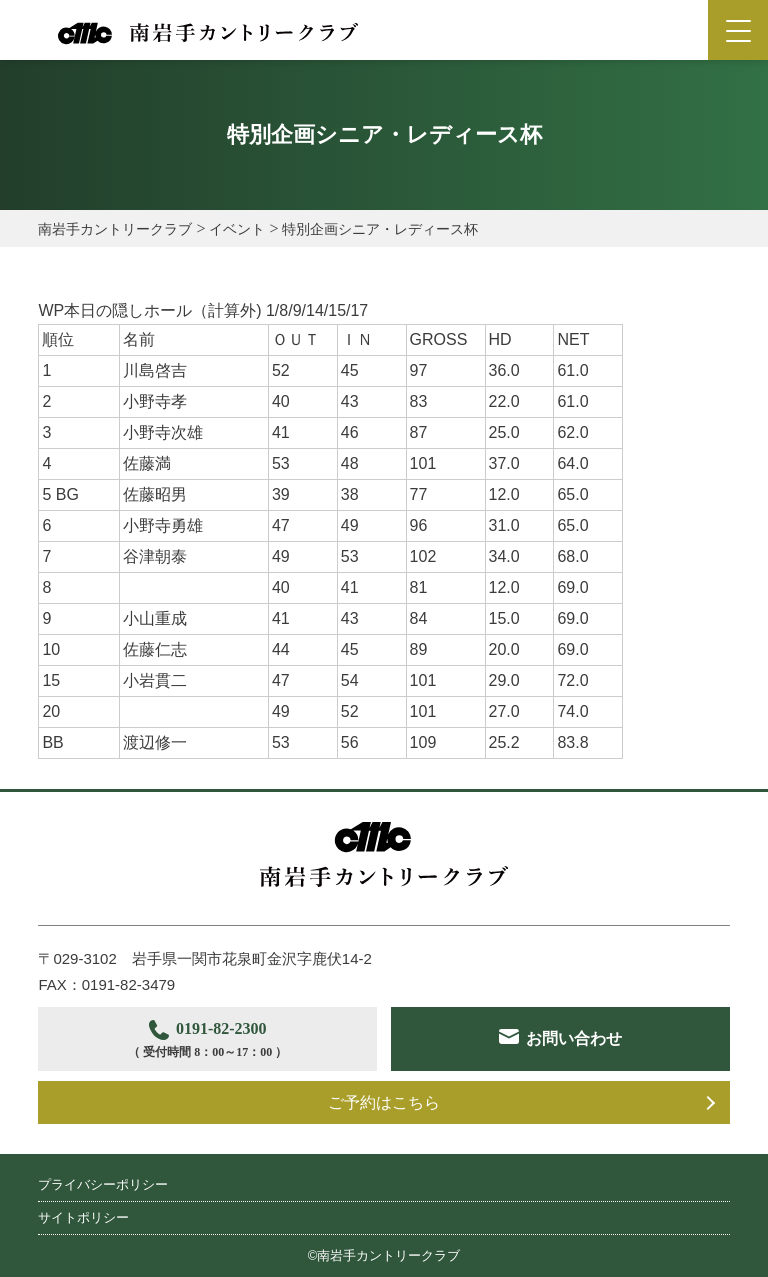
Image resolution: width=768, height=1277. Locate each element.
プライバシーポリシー (103, 1184)
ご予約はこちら (384, 1102)
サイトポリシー (83, 1217)
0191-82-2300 (207, 1041)
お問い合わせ (574, 1038)
